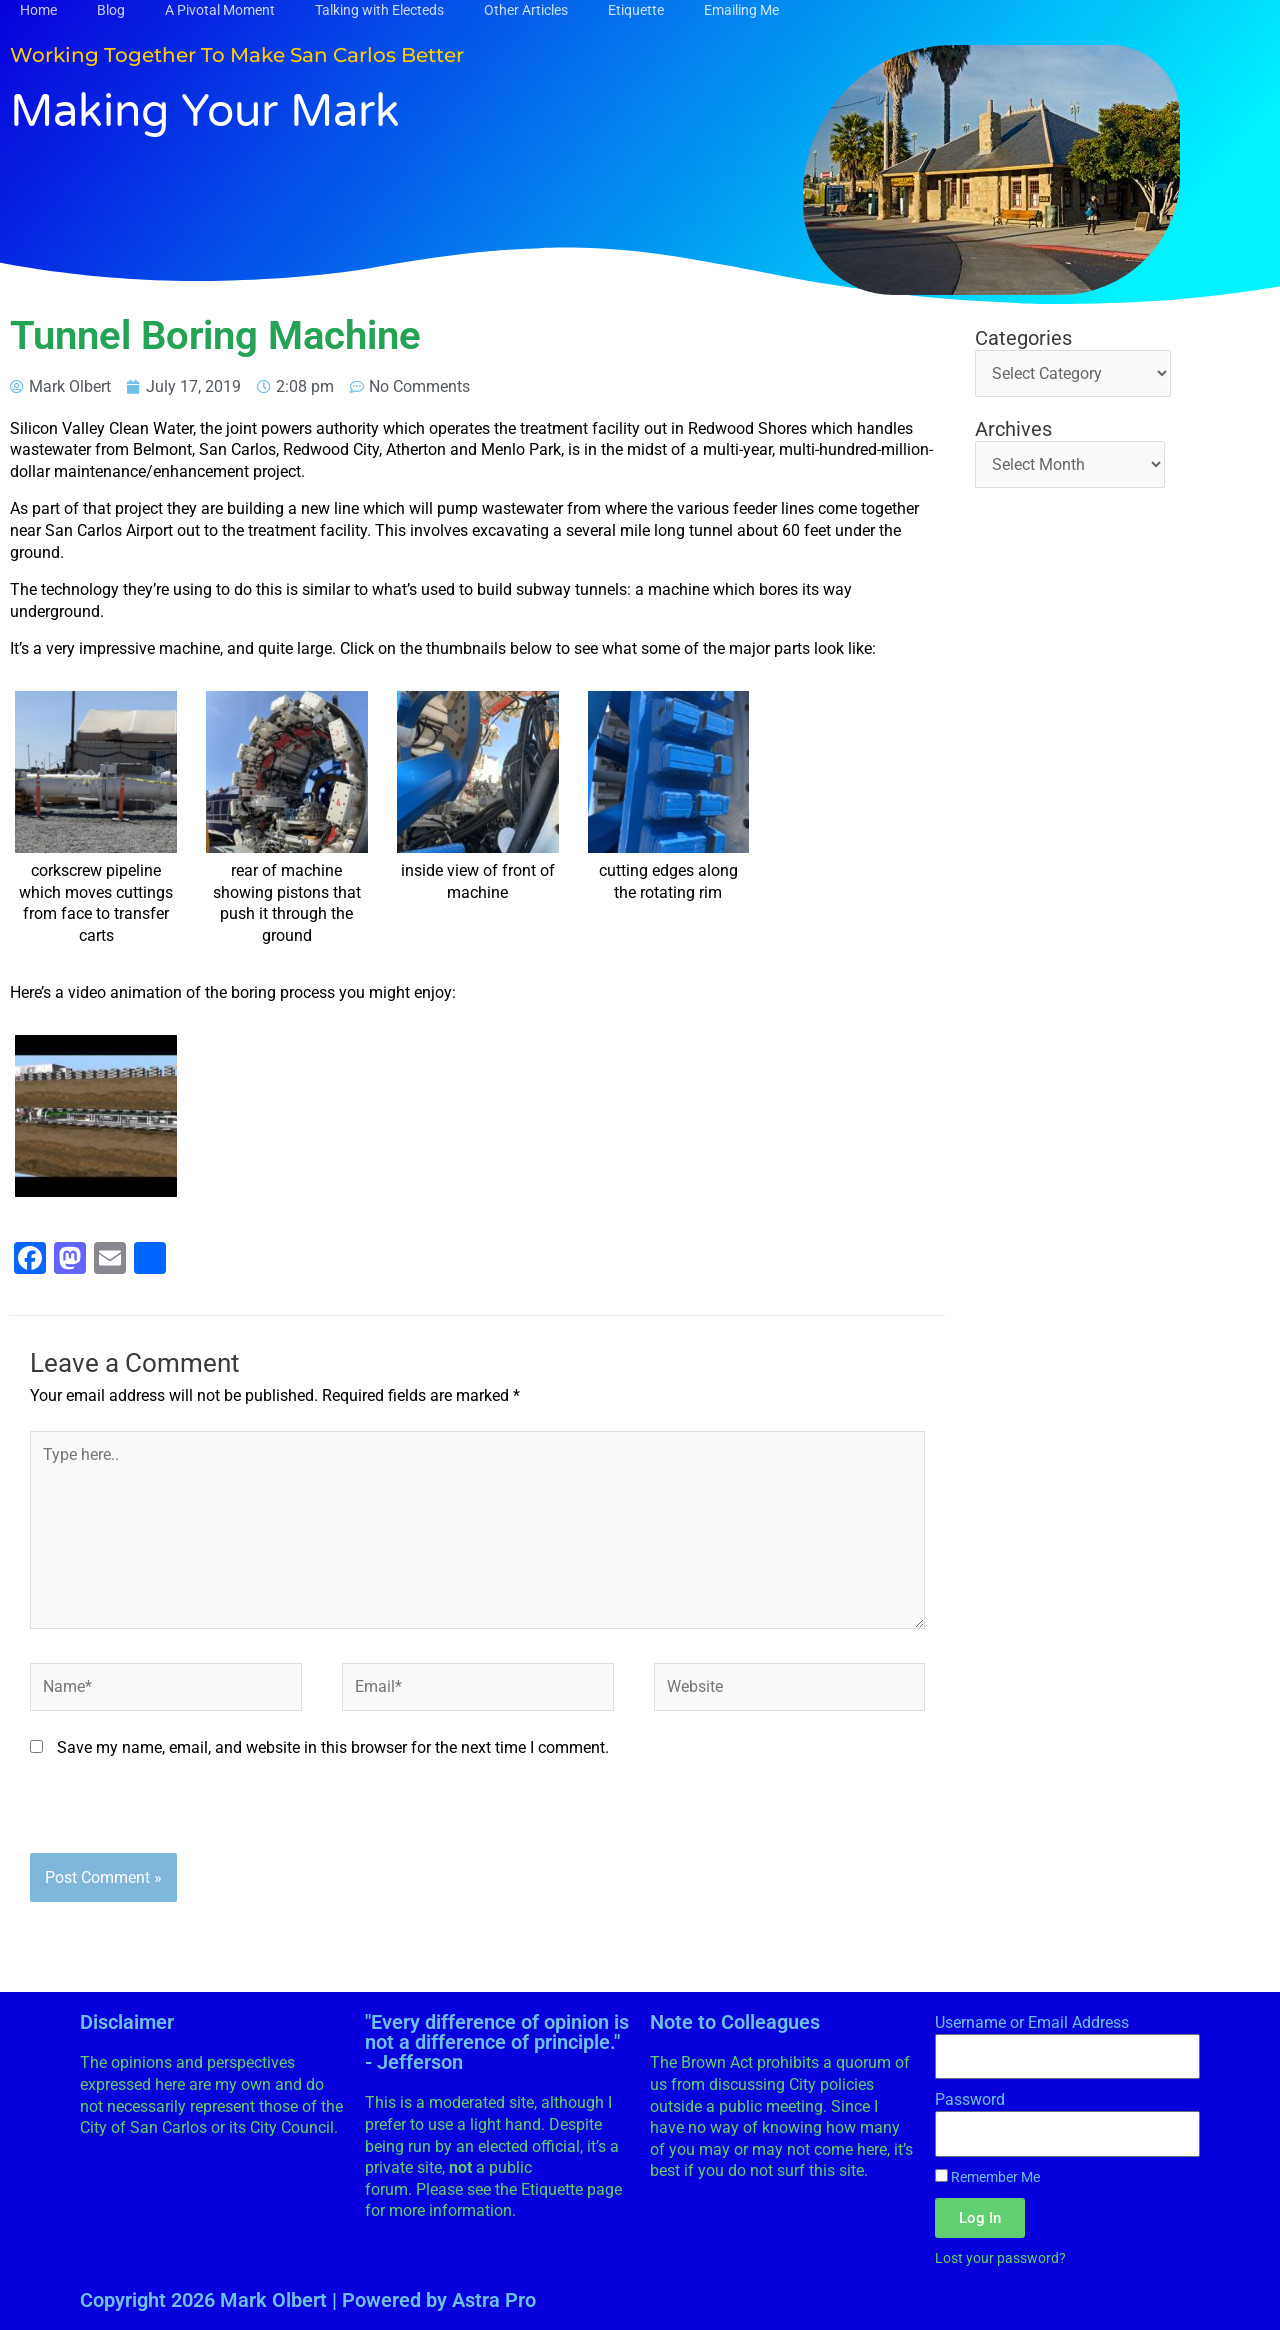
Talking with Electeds (379, 10)
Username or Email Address (1032, 2022)
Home (38, 10)
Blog (111, 10)
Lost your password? (1000, 2258)
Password (970, 2099)
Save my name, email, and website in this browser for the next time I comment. (333, 1747)
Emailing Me (741, 10)
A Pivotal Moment (220, 10)
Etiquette (636, 10)
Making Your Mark (205, 112)
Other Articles (526, 10)
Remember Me (987, 2177)
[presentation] (182, 1814)
